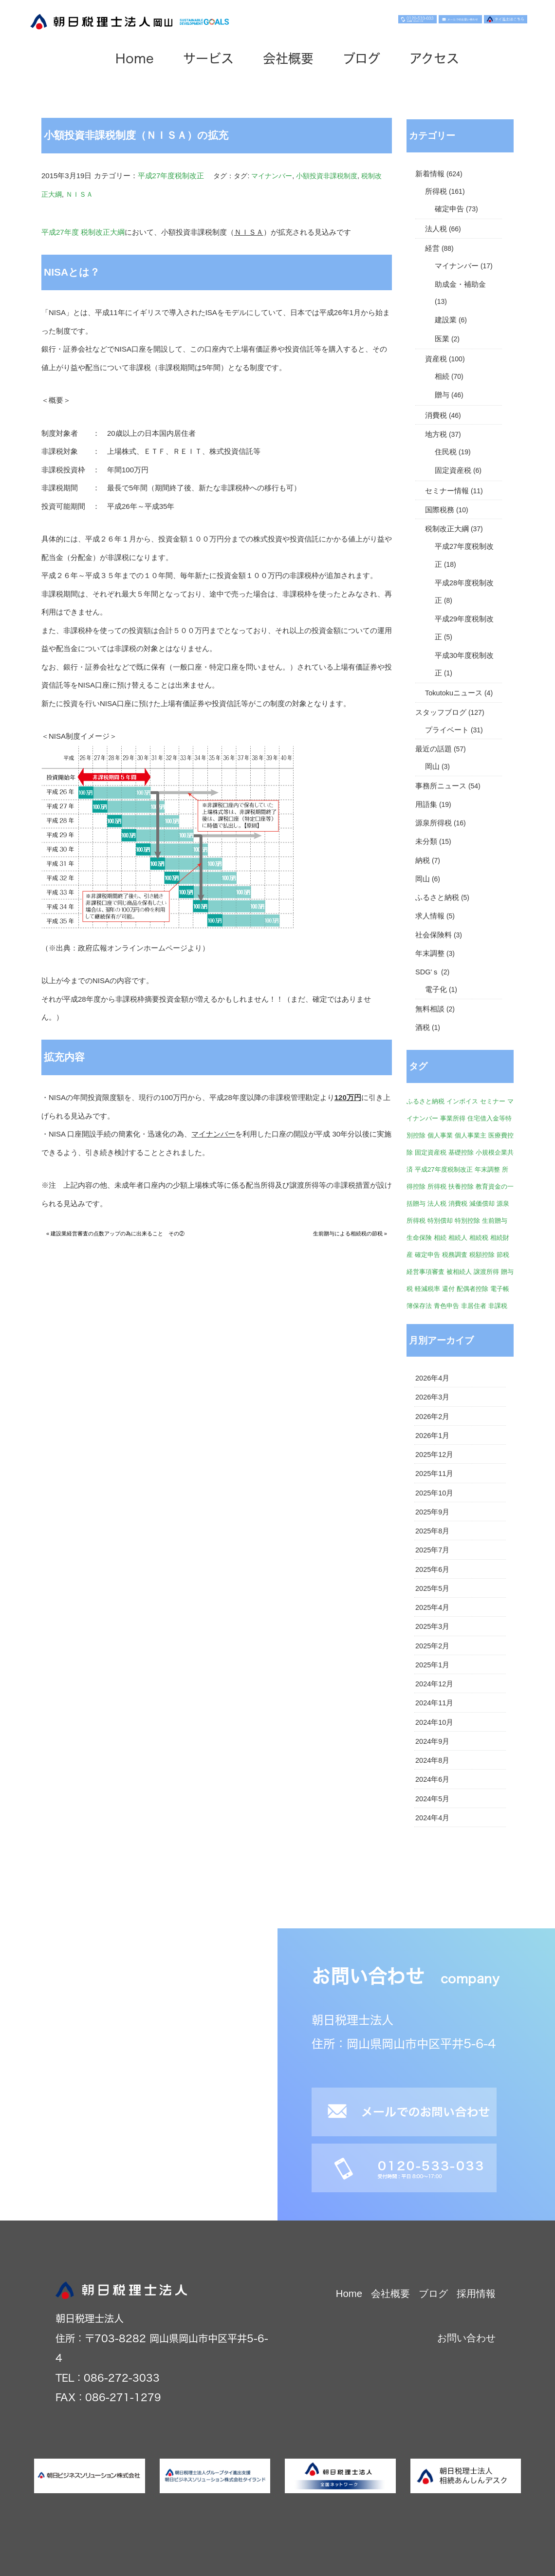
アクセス (434, 58)
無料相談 (429, 1009)
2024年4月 (432, 1818)
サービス (208, 58)
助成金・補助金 (460, 284)
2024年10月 (434, 1722)
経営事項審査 (425, 1271)
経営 (432, 248)
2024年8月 (432, 1760)
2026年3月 (432, 1397)
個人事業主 (470, 1135)
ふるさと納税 (437, 897)
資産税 (436, 359)
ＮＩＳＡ (79, 194)
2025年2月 (432, 1646)
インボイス (462, 1101)
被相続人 (459, 1271)
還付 (448, 1288)
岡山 (432, 766)
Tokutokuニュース (453, 693)
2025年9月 (432, 1512)
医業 (442, 339)
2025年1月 (432, 1665)
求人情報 (429, 916)
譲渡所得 (486, 1271)
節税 (503, 1254)
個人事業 (440, 1135)
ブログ (361, 58)
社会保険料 (433, 935)
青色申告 (446, 1305)
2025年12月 (434, 1454)
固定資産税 (453, 470)
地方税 (436, 434)
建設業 (446, 320)
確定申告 (449, 209)
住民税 (446, 452)
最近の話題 (433, 749)
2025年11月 (434, 1473)
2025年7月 (432, 1550)
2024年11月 (434, 1703)
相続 (442, 376)
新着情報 (429, 174)
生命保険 (419, 1237)
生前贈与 (494, 1220)
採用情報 (476, 2293)
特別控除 (467, 1220)
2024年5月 (432, 1799)
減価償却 (482, 1203)
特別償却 (440, 1220)
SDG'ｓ (427, 972)
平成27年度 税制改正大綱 (83, 232)
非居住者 (473, 1305)
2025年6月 (432, 1569)
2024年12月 (434, 1684)
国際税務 (439, 510)
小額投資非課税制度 (326, 176)
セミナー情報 (447, 491)
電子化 (436, 989)
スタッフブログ (440, 712)
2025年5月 (432, 1588)
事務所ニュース (440, 786)
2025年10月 (434, 1493)
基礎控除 (461, 1152)
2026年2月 (432, 1416)
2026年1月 (432, 1435)
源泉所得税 (433, 823)
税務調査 (454, 1254)
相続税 (478, 1237)
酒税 (422, 1027)
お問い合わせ (466, 2338)
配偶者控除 (472, 1288)
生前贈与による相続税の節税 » (350, 1233)
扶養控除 (461, 1186)
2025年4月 (432, 1607)
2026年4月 (432, 1378)
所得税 (436, 191)
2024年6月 (432, 1779)
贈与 (442, 395)
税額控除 (482, 1254)
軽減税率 (427, 1288)
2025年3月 (432, 1626)
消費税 (436, 415)
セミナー (492, 1101)
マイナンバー (271, 176)
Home (134, 58)
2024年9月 (432, 1741)
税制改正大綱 (447, 529)
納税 (422, 860)
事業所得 (452, 1118)
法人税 (436, 229)
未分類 (426, 841)
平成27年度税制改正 (171, 175)
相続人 (457, 1237)
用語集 (426, 804)
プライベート (447, 730)
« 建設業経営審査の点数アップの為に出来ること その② (115, 1233)
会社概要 (288, 58)
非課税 (497, 1305)
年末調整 (429, 953)
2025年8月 (432, 1531)
